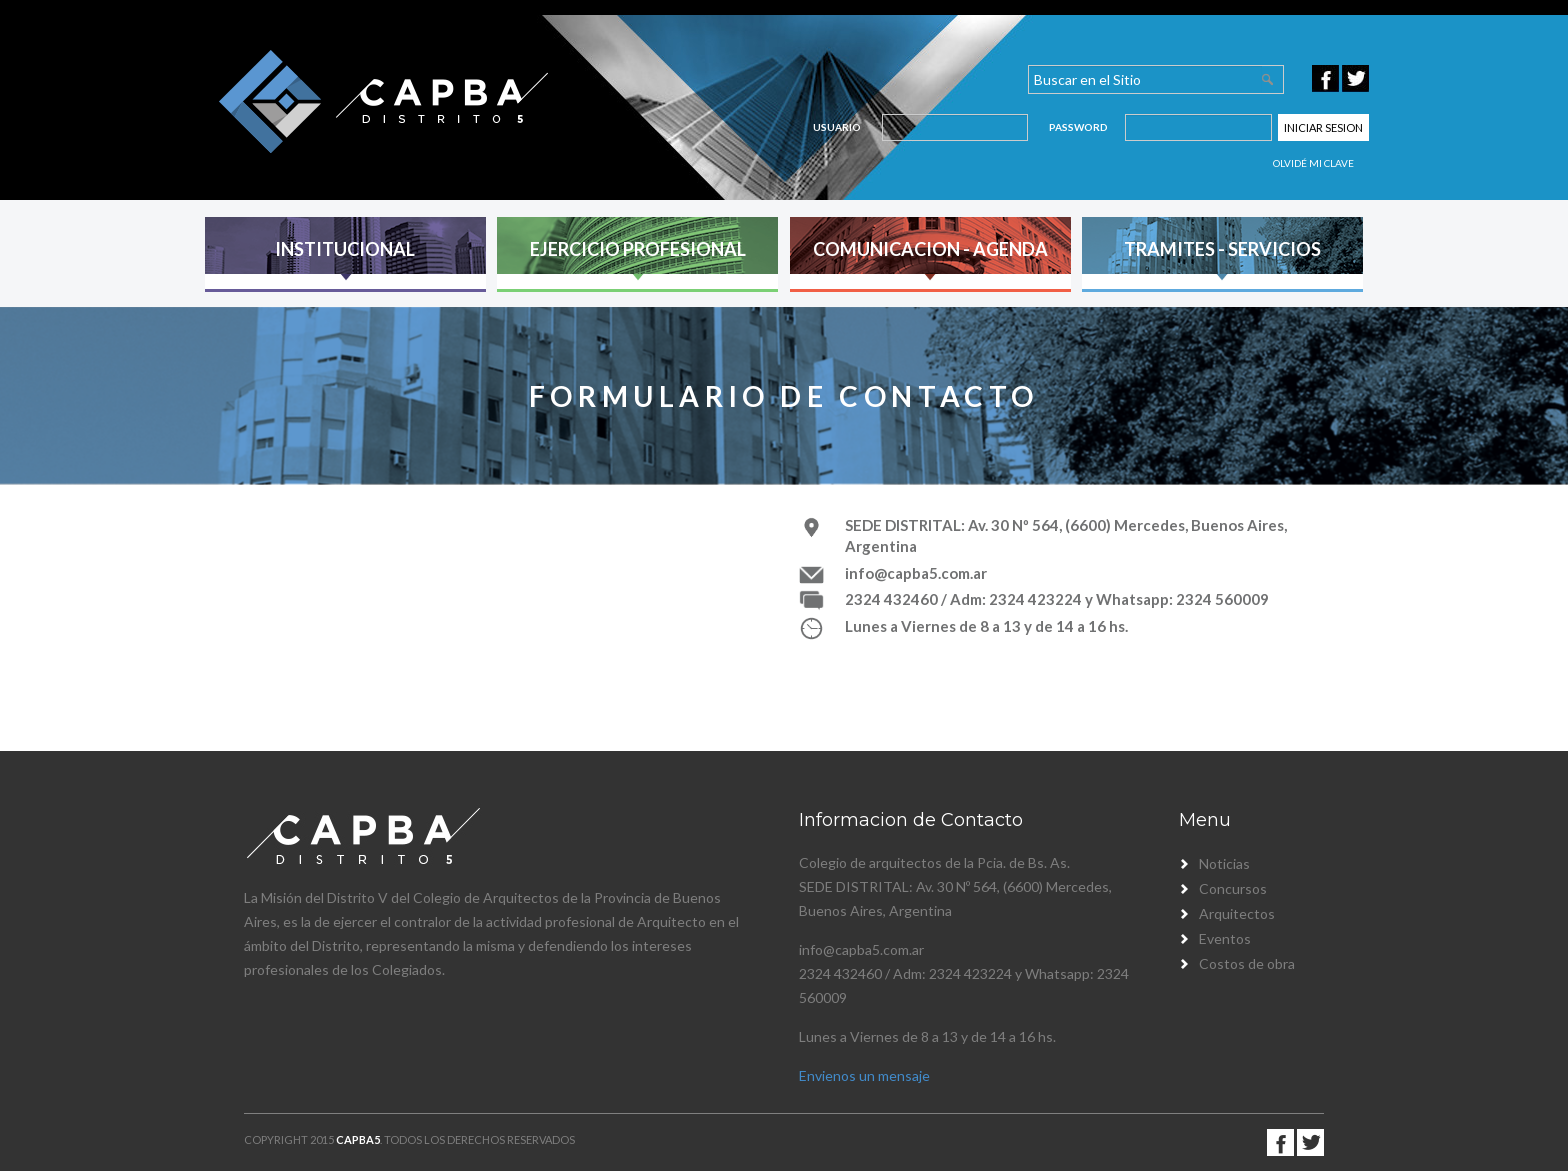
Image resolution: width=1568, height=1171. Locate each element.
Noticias (1224, 863)
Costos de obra (1247, 963)
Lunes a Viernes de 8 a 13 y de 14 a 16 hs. (986, 626)
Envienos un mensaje (864, 1075)
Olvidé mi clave (1313, 163)
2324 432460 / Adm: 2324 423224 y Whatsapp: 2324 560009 (1057, 599)
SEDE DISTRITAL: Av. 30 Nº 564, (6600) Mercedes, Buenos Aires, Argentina (1066, 535)
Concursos (1233, 888)
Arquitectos (1237, 913)
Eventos (1225, 938)
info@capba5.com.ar (916, 573)
